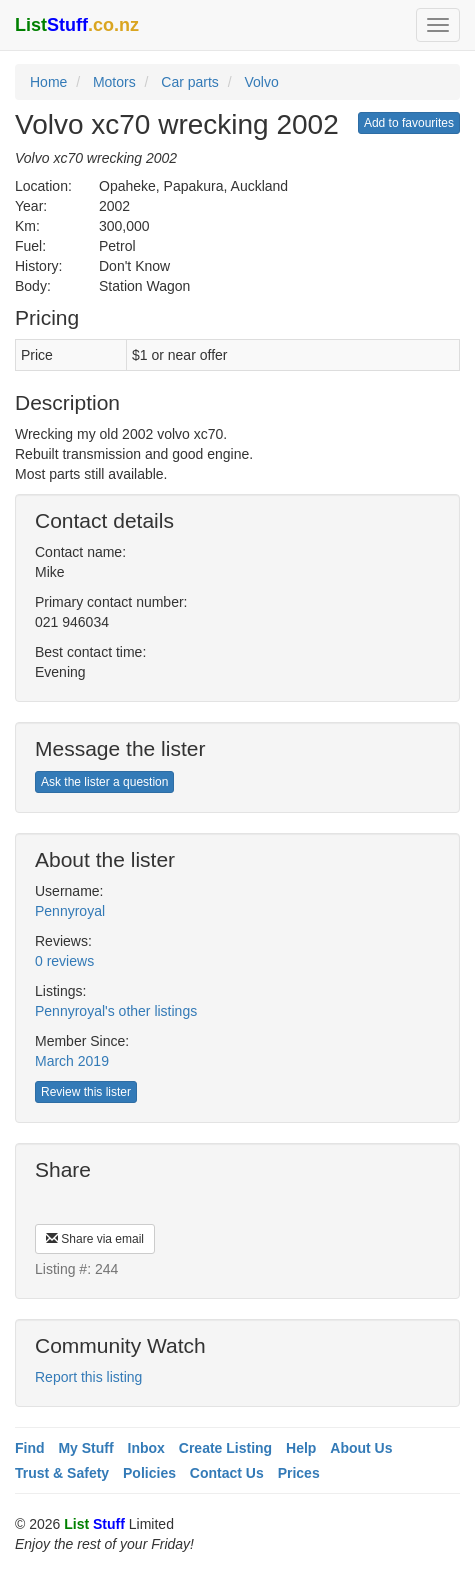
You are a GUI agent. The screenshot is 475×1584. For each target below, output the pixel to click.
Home (48, 82)
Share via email (95, 1239)
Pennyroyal (70, 911)
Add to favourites (409, 123)
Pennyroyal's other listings (116, 1011)
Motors (114, 82)
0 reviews (64, 961)
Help (301, 1448)
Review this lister (86, 1092)
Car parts (190, 82)
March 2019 (72, 1061)
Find (30, 1448)
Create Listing (225, 1448)
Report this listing (88, 1377)
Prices (299, 1473)
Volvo (261, 82)
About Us (361, 1448)
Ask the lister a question (104, 782)
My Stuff (85, 1448)
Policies (149, 1473)
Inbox (146, 1448)
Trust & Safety (62, 1473)
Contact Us (227, 1473)
